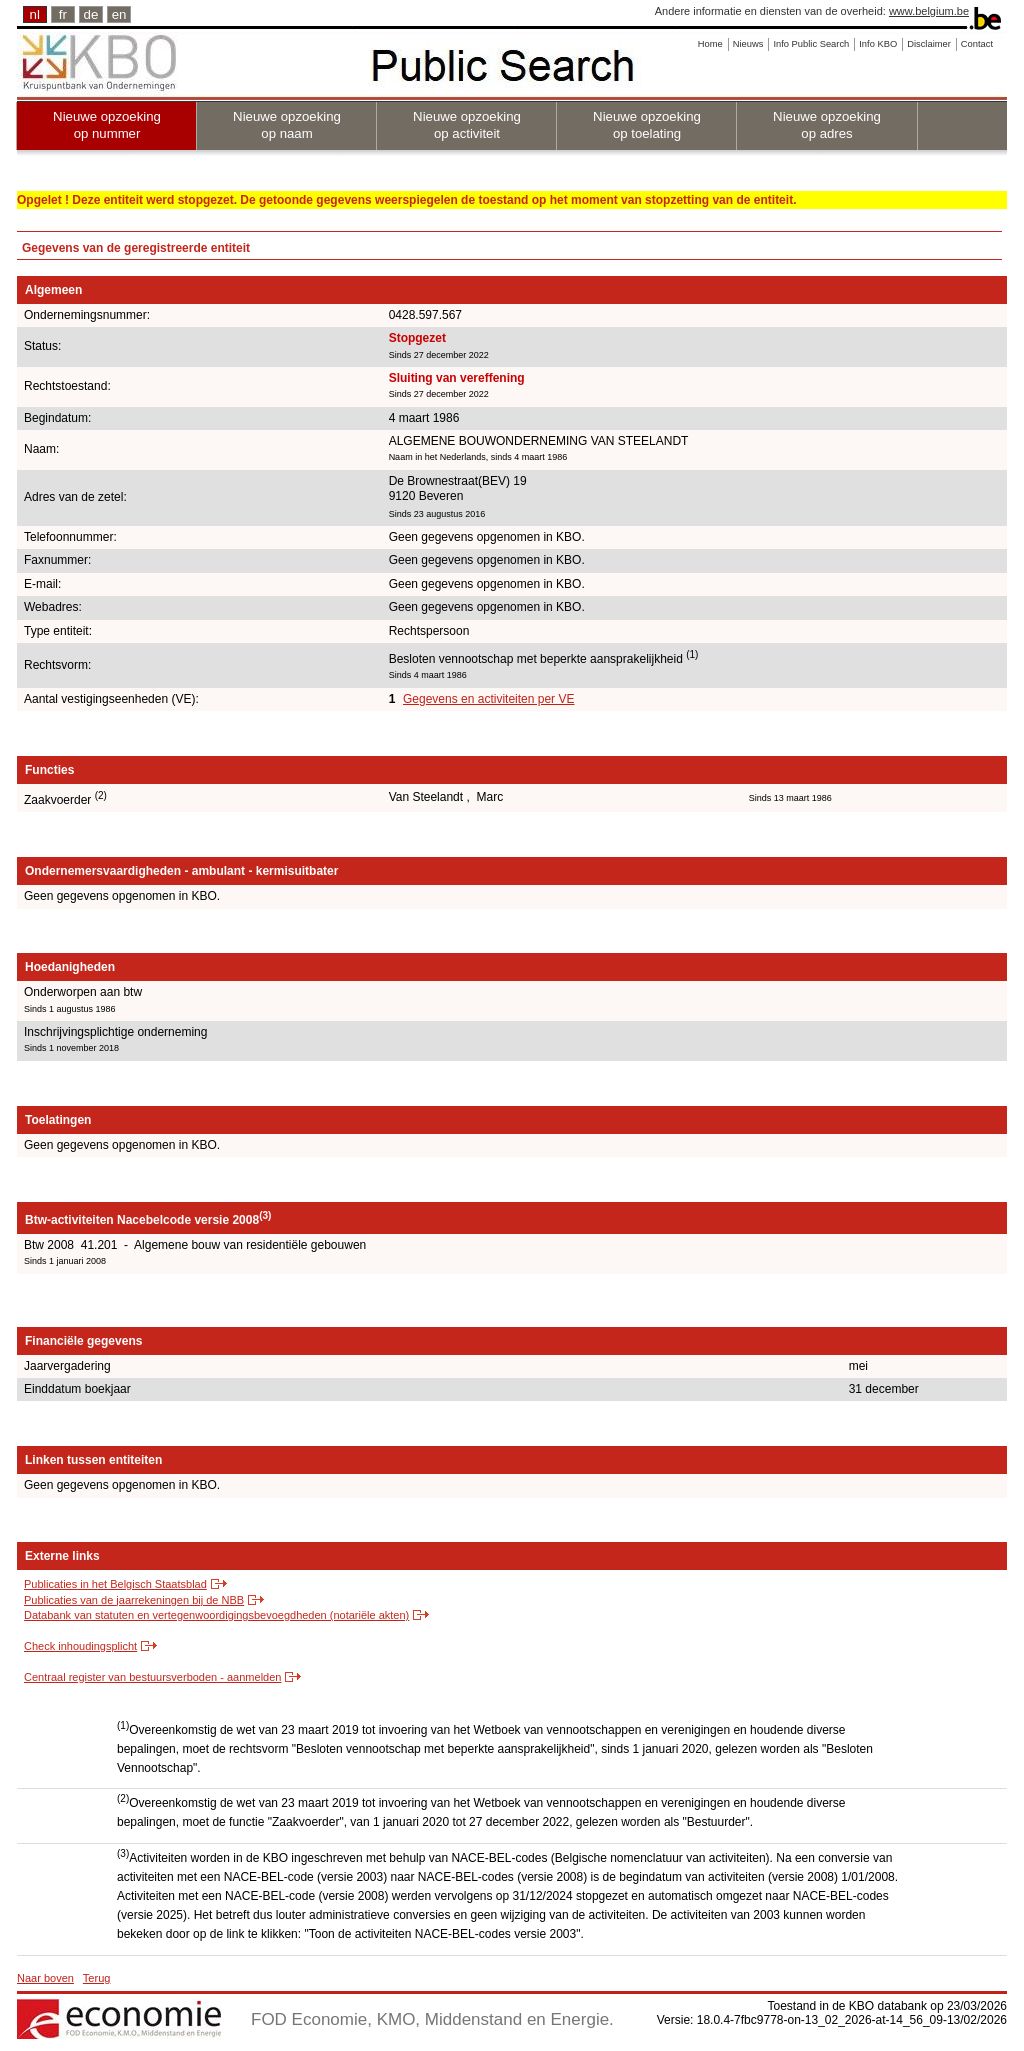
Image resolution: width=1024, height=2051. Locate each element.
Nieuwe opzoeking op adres (827, 125)
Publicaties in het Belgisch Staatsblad (115, 1584)
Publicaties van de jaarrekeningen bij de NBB (134, 1600)
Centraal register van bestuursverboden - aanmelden (152, 1677)
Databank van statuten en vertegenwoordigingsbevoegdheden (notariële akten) (216, 1615)
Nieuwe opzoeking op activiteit (467, 125)
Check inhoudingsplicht (80, 1646)
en (119, 14)
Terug (97, 1978)
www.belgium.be (929, 11)
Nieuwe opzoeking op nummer (107, 125)
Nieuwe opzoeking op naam (287, 125)
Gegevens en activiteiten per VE (488, 699)
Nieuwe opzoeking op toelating (647, 125)
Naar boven (45, 1978)
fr (63, 14)
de (91, 14)
